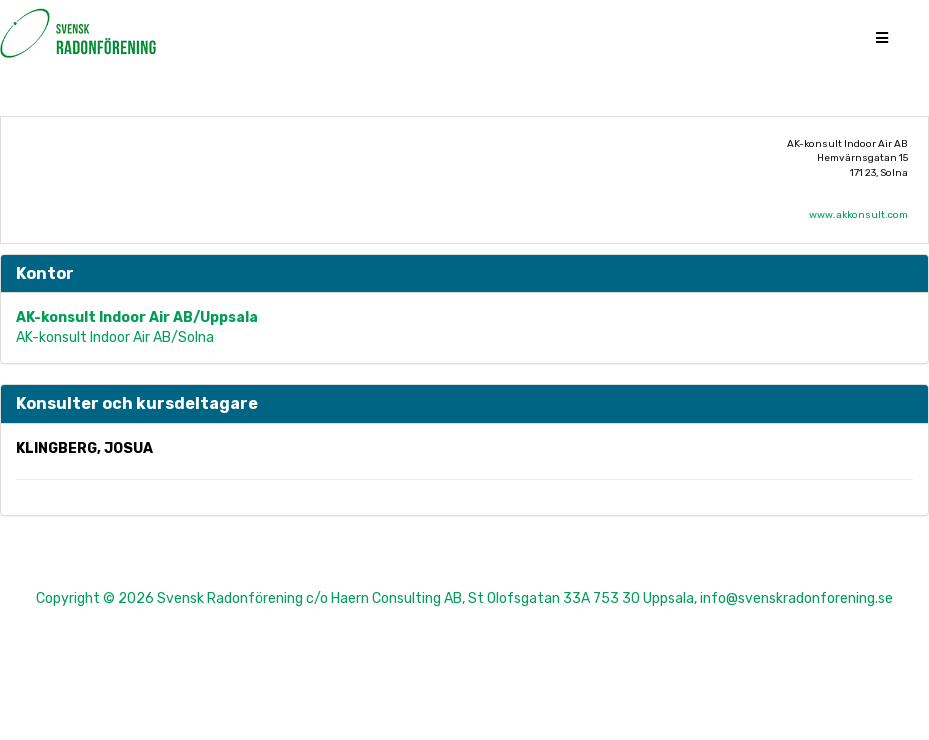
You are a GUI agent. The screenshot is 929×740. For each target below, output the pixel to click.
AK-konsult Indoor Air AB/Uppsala (137, 317)
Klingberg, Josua (84, 448)
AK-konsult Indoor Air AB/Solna (115, 337)
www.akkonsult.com (858, 215)
